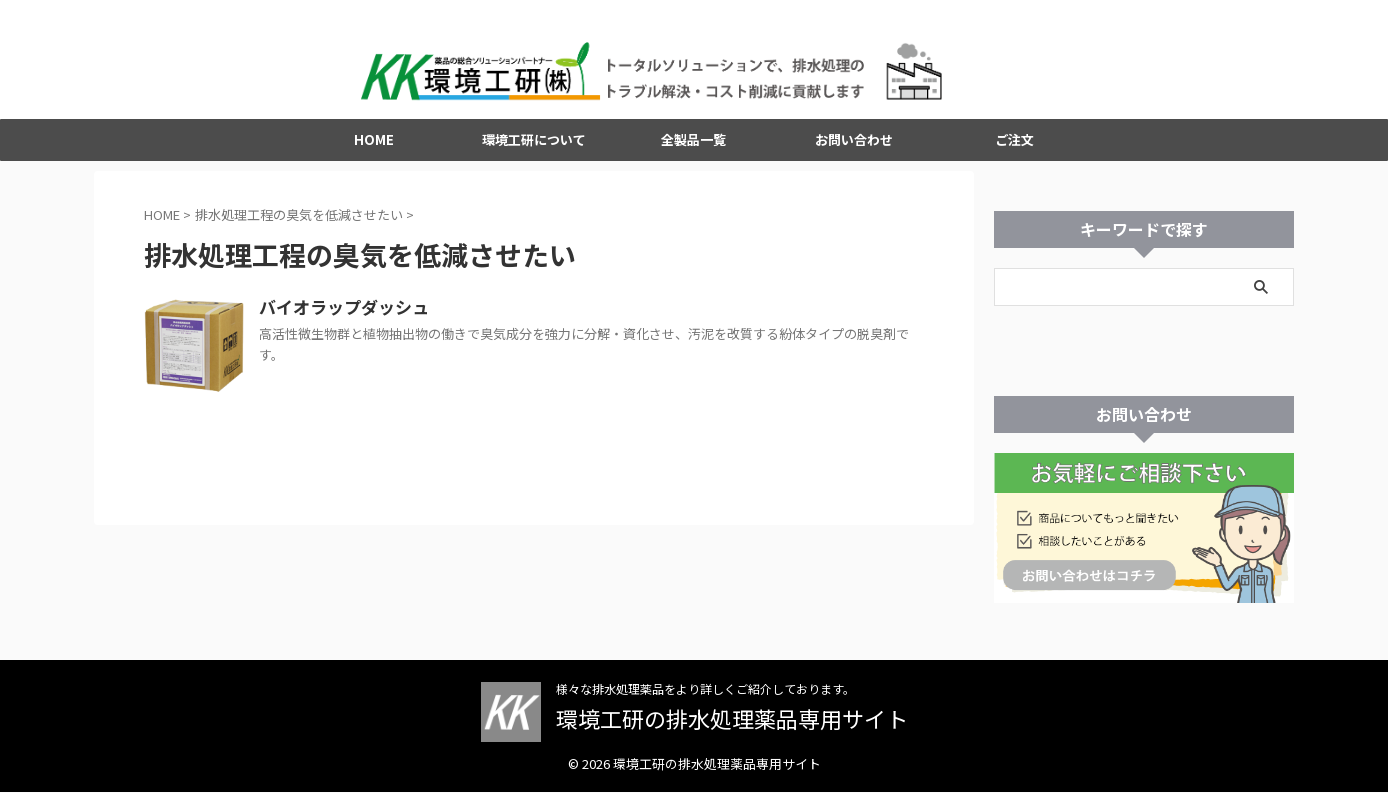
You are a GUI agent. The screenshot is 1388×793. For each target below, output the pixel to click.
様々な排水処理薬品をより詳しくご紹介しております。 (705, 689)
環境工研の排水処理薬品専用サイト (732, 719)
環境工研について (534, 147)
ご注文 (1014, 147)
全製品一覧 (693, 147)
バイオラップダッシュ (339, 316)
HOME (374, 147)
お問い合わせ (854, 147)
